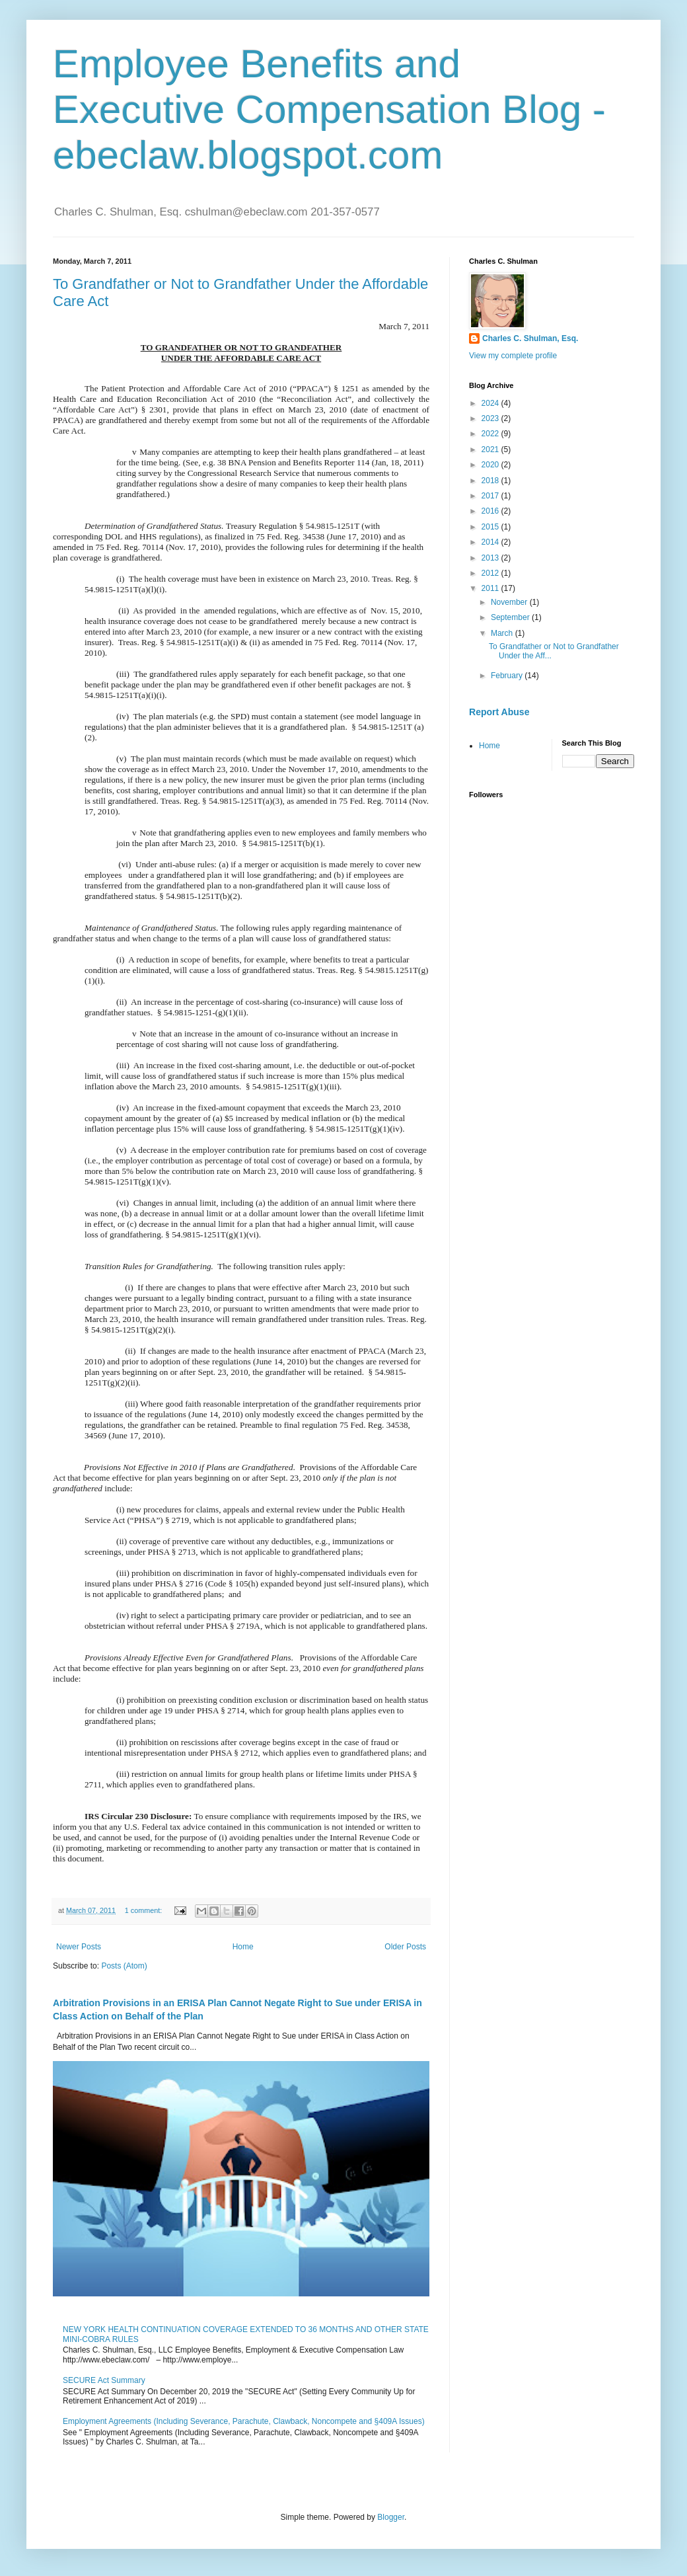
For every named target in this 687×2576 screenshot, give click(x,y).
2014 (491, 542)
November (510, 602)
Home (243, 1946)
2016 (491, 511)
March (503, 633)
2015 (491, 526)
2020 (491, 464)
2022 (491, 433)
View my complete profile (513, 355)
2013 (491, 558)
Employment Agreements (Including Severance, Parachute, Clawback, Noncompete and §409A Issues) (244, 2421)
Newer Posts (78, 1946)
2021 (491, 449)
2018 (491, 480)
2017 (491, 495)
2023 (491, 418)
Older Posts (405, 1946)
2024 (491, 403)
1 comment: (144, 1910)
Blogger (390, 2517)
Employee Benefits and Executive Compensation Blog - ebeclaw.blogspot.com (329, 109)
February (507, 675)
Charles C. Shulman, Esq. (530, 338)
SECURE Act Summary (104, 2380)
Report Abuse (499, 712)
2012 (491, 573)
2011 (491, 588)
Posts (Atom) (124, 1966)
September (511, 617)
